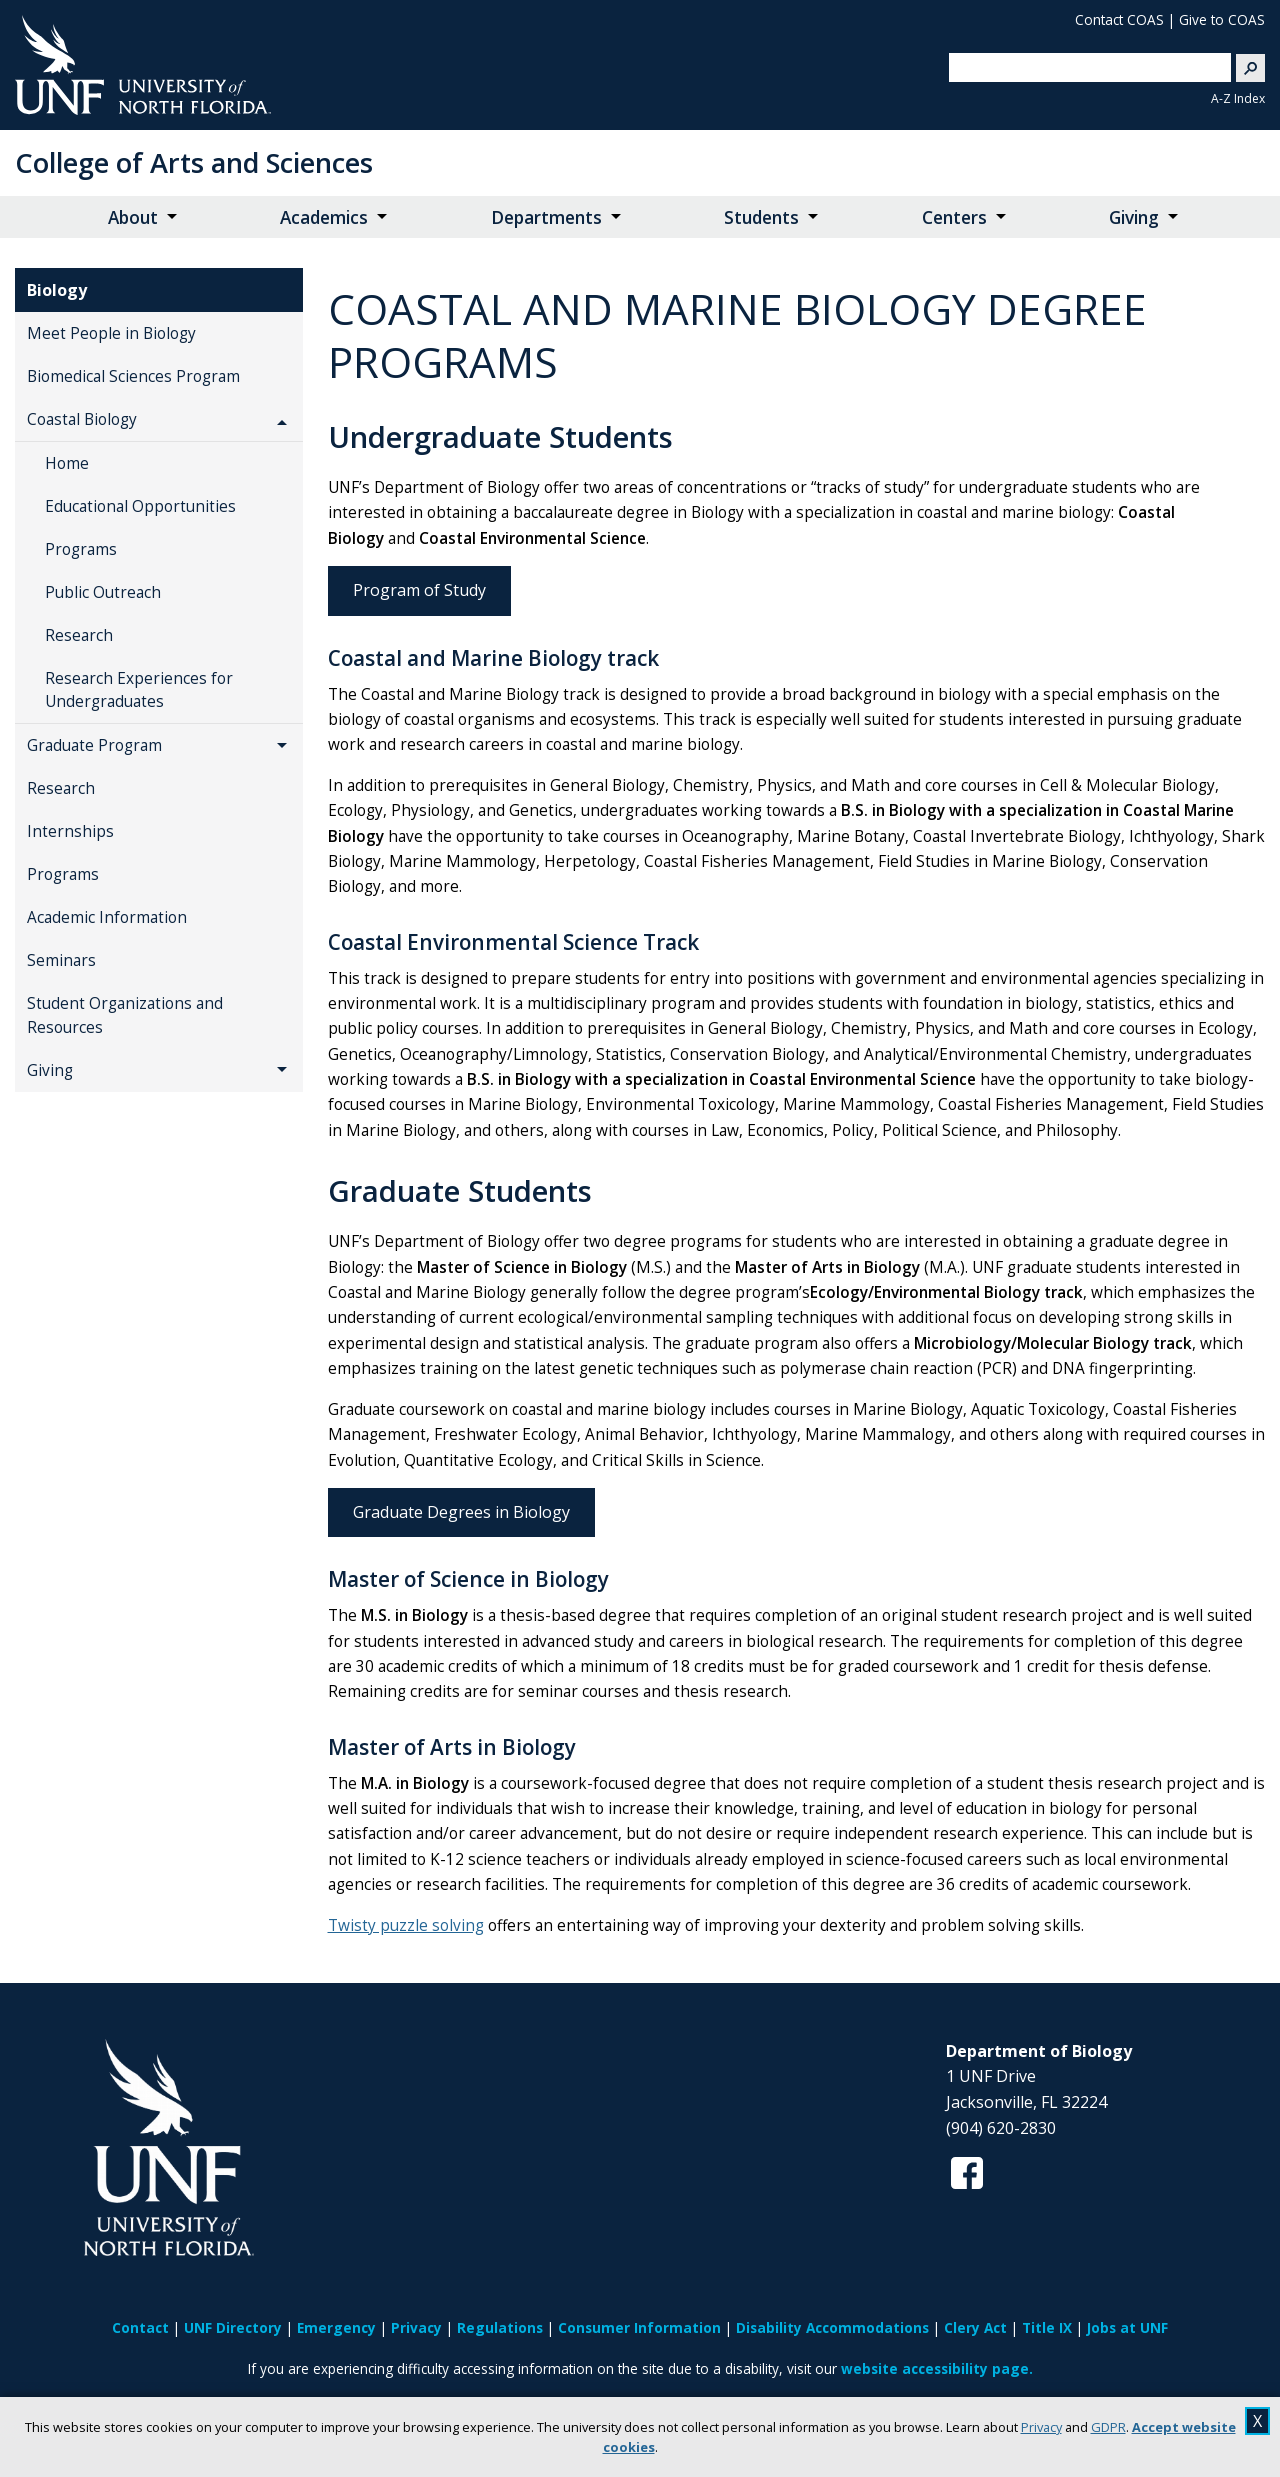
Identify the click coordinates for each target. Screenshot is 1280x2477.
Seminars (61, 960)
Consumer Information (639, 2327)
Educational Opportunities (140, 506)
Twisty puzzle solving (406, 1925)
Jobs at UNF (1127, 2327)
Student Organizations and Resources (125, 1015)
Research (79, 635)
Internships (70, 831)
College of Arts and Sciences (194, 162)
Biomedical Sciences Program (133, 376)
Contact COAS (1119, 19)
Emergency (336, 2327)
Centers (954, 217)
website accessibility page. (937, 2368)
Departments (546, 217)
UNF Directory (233, 2327)
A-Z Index (1238, 98)
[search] (1082, 67)
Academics (324, 217)
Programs (81, 549)
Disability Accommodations (832, 2327)
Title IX (1047, 2327)
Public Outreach (103, 592)
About (133, 217)
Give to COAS (1222, 19)
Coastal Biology (82, 419)
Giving (1134, 217)
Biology (57, 290)
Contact (140, 2327)
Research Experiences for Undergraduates (139, 690)
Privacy (1041, 2427)
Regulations (500, 2327)
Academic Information (107, 917)
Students (761, 217)
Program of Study (419, 590)
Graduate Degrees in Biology (461, 1512)
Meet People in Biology (111, 333)
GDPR (1108, 2427)
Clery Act (975, 2327)
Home (67, 463)
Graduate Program (94, 745)
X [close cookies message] (1257, 2421)
